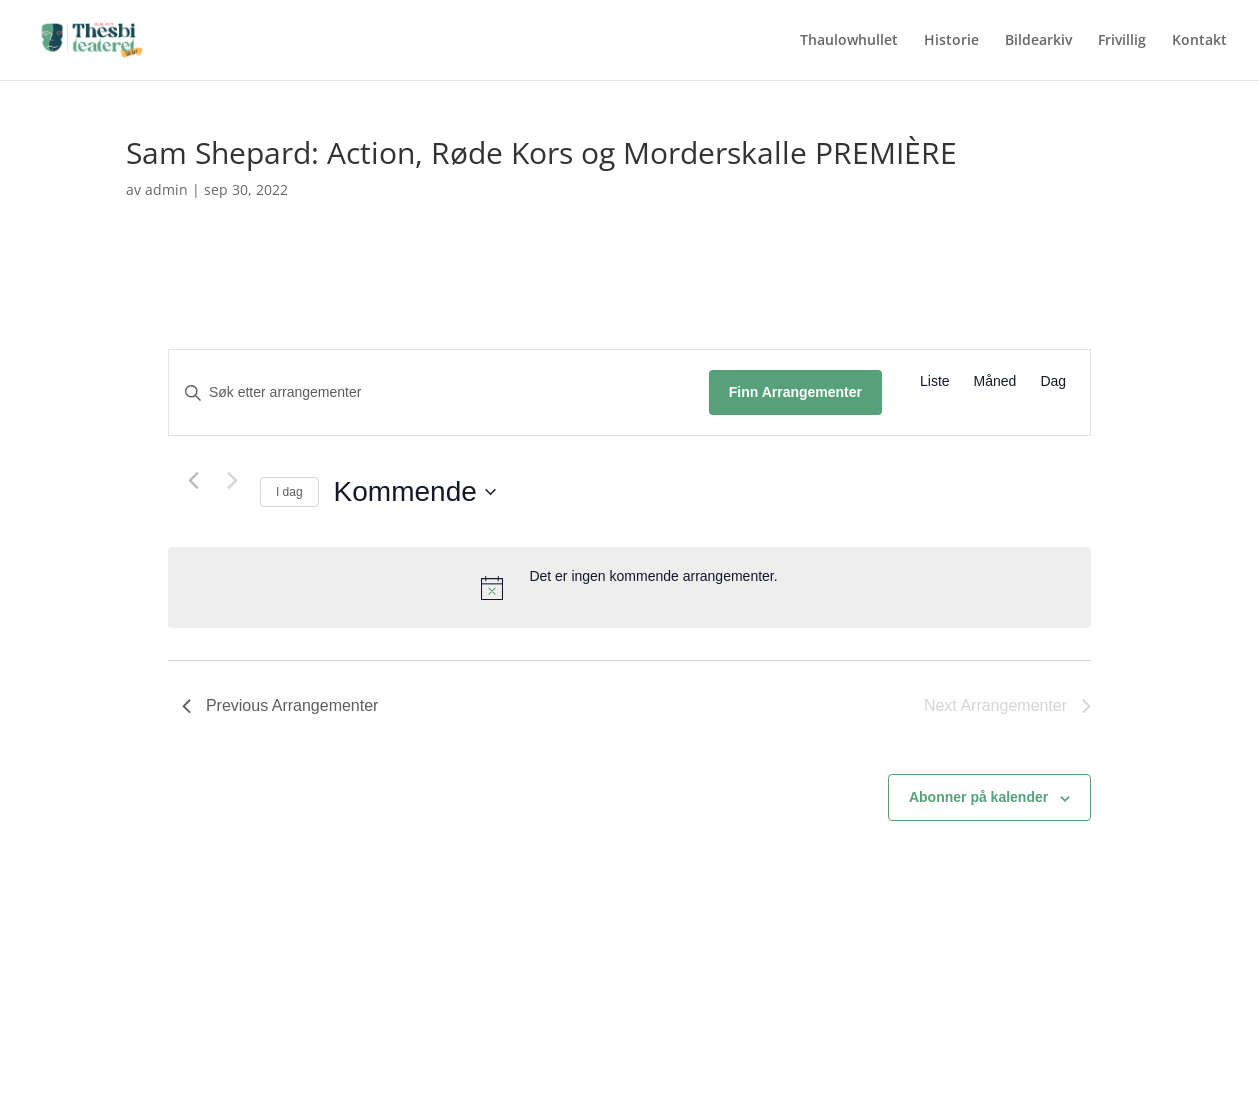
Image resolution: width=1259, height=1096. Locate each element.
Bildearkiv (1038, 41)
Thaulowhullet (849, 41)
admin (166, 189)
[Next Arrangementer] (233, 480)
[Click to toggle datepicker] (415, 492)
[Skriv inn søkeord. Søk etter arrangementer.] (439, 392)
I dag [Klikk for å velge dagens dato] (289, 492)
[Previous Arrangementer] (194, 480)
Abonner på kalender (978, 797)
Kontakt (1199, 41)
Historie (951, 41)
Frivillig (1122, 41)
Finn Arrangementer (795, 392)
